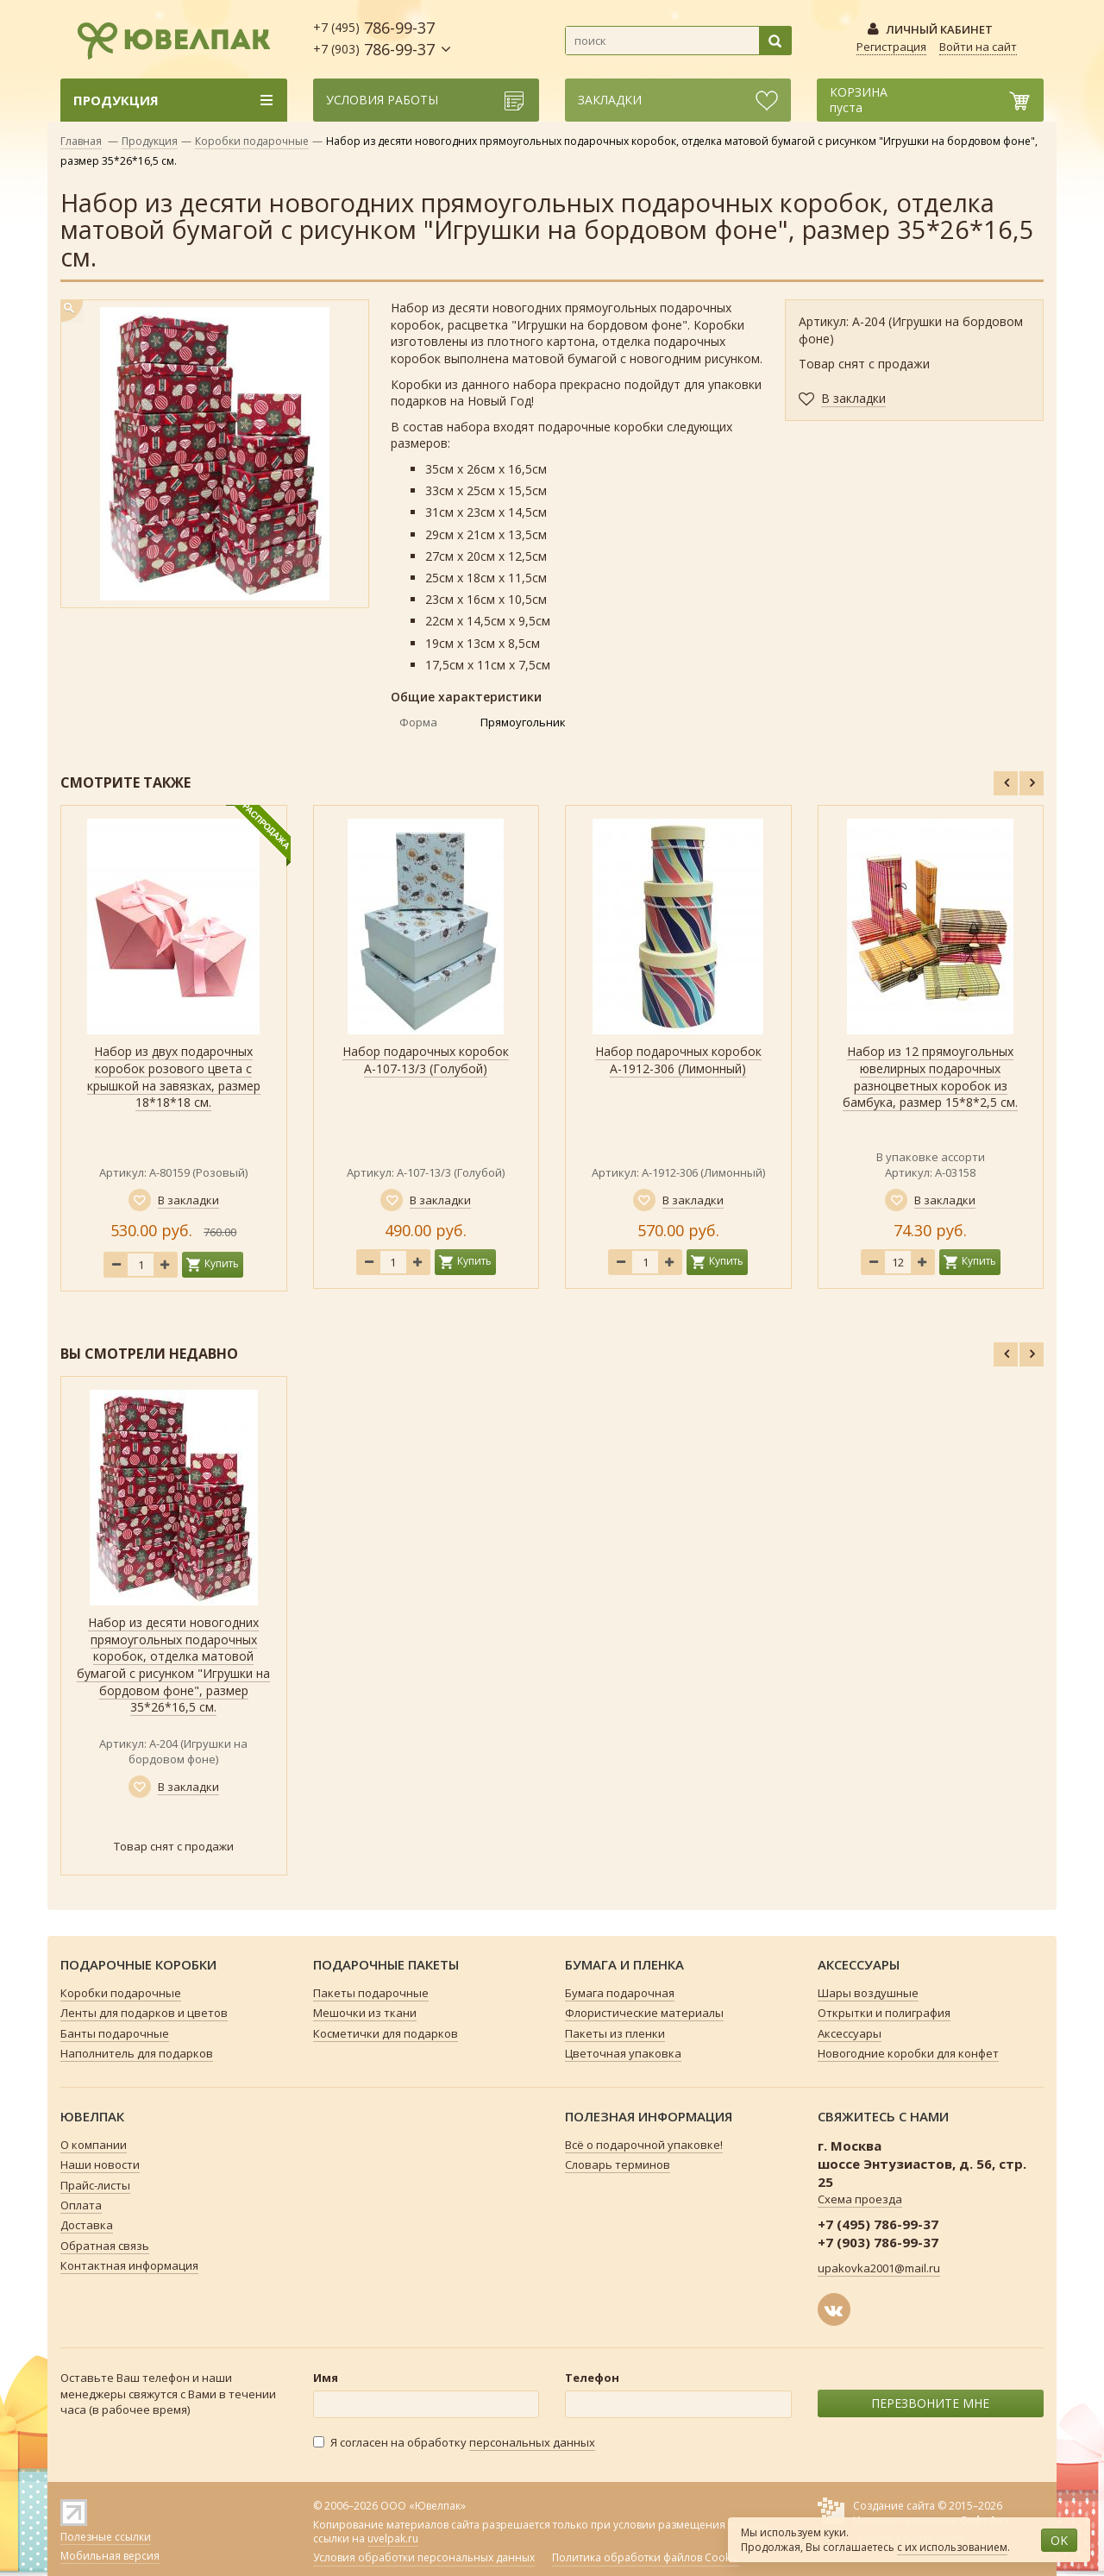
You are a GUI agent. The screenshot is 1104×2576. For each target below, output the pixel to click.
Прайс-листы (95, 2185)
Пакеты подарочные (371, 1993)
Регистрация (891, 46)
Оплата (81, 2205)
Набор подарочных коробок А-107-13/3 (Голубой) (425, 1060)
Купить (221, 1263)
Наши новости (100, 2164)
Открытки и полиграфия (884, 2012)
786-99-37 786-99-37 (374, 38)
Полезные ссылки (105, 2536)
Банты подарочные (114, 2033)
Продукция (150, 141)
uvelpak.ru (392, 2538)
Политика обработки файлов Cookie (645, 2558)
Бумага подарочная (619, 1993)
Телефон (592, 2377)
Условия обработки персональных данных (424, 2558)
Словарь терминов (617, 2164)
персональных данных (532, 2442)
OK (1059, 2540)
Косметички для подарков (385, 2033)
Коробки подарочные (252, 141)
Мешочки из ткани (365, 2012)
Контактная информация (129, 2265)
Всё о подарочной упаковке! (644, 2144)
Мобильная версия (110, 2555)
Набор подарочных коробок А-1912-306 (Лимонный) (678, 1060)
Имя (325, 2377)
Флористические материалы (644, 2012)
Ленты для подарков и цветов (144, 2012)
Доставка (86, 2225)
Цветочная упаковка (623, 2053)
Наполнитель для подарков (136, 2053)
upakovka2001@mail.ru (879, 2268)
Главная (81, 141)
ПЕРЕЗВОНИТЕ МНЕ (930, 2403)
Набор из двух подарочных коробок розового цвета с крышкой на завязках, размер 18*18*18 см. (173, 1076)
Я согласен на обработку (454, 2443)
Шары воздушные (868, 1993)
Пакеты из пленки (615, 2033)
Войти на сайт (978, 46)
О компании (93, 2144)
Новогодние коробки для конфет (908, 2053)
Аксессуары (849, 2033)
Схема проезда (860, 2199)
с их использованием (952, 2547)
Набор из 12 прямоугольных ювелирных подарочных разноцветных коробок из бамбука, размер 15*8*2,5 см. (930, 1076)
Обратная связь (104, 2245)
